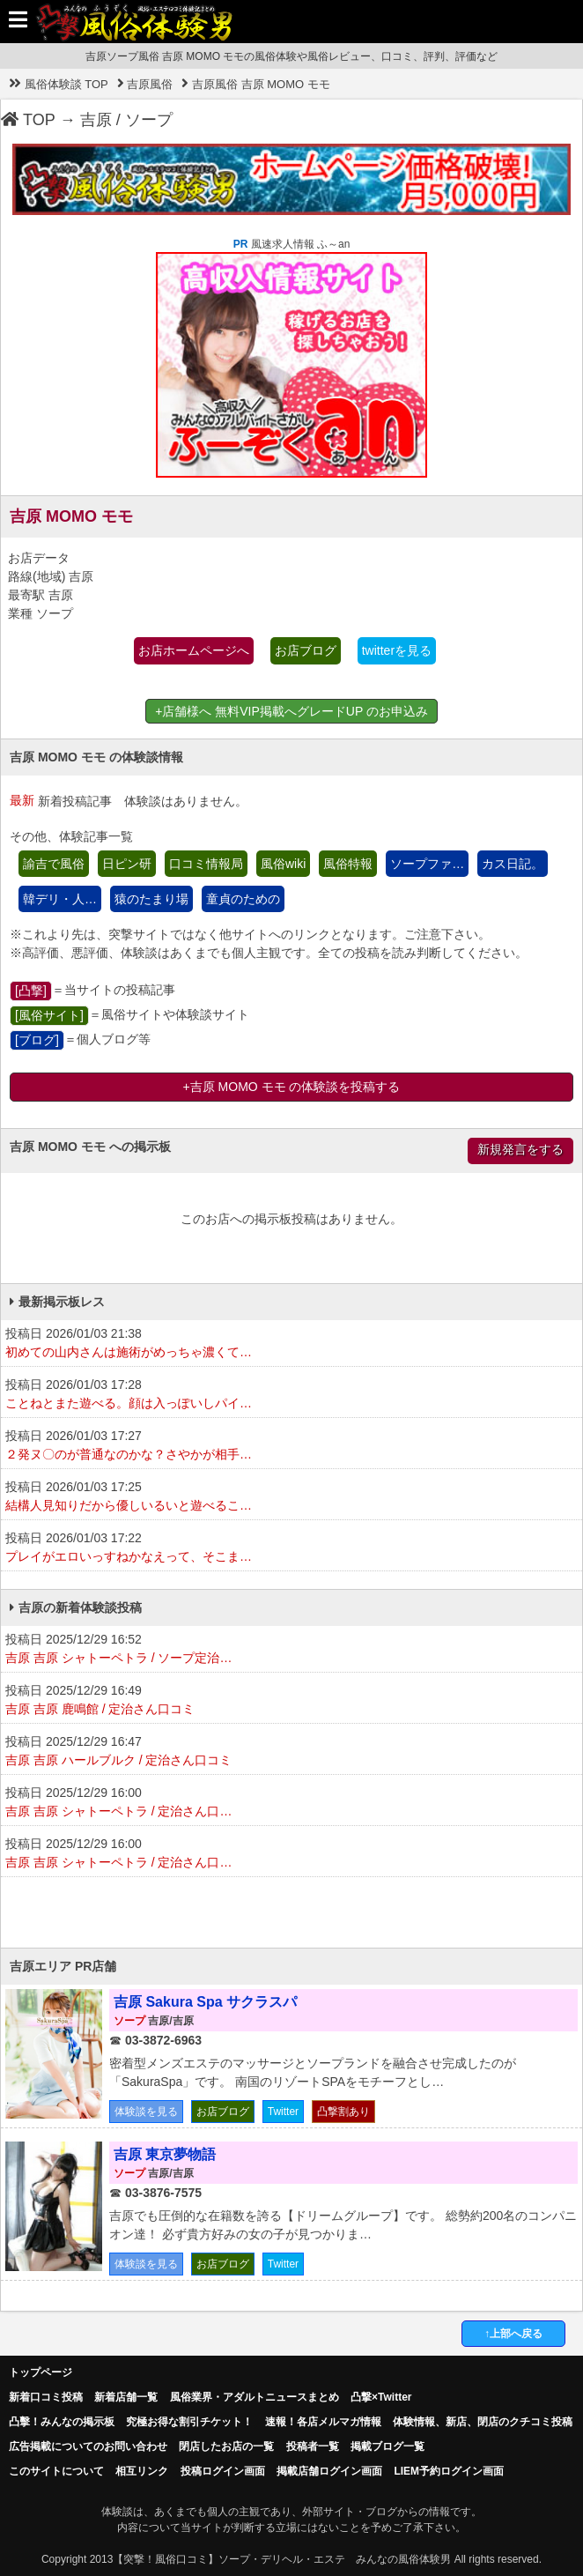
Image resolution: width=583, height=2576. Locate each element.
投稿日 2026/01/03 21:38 (291, 1344)
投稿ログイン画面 (223, 2471)
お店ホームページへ (193, 650)
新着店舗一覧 (126, 2397)
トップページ (40, 2372)
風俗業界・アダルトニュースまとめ (254, 2397)
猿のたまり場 (151, 899)
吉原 (96, 120)
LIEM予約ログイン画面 (449, 2471)
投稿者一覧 (312, 2446)
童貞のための (243, 899)
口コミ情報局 (206, 864)
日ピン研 (126, 864)
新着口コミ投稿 (46, 2397)
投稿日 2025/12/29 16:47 (291, 1752)
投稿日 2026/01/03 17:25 (291, 1497)
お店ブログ (305, 650)
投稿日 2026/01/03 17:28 (291, 1395)
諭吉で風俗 (54, 864)
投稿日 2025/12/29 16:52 (291, 1649)
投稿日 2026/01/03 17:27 (291, 1446)
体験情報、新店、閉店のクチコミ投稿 (482, 2422)
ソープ (149, 120)
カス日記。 (512, 864)
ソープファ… (427, 864)
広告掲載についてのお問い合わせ (88, 2446)
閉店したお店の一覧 (226, 2446)
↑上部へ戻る (513, 2333)
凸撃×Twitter (381, 2397)
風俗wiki (283, 864)
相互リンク (141, 2471)
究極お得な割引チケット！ (189, 2422)
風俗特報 (348, 864)
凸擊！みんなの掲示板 (61, 2422)
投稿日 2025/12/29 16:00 (291, 1803)
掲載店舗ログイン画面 (329, 2471)
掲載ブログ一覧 (387, 2446)
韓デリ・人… (60, 899)
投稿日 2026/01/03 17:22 (291, 1548)
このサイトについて (56, 2471)
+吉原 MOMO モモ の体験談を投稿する (292, 1087)
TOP (28, 120)
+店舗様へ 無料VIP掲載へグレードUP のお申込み (291, 711)
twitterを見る (397, 650)
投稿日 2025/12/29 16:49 (291, 1701)
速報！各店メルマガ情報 (323, 2422)
